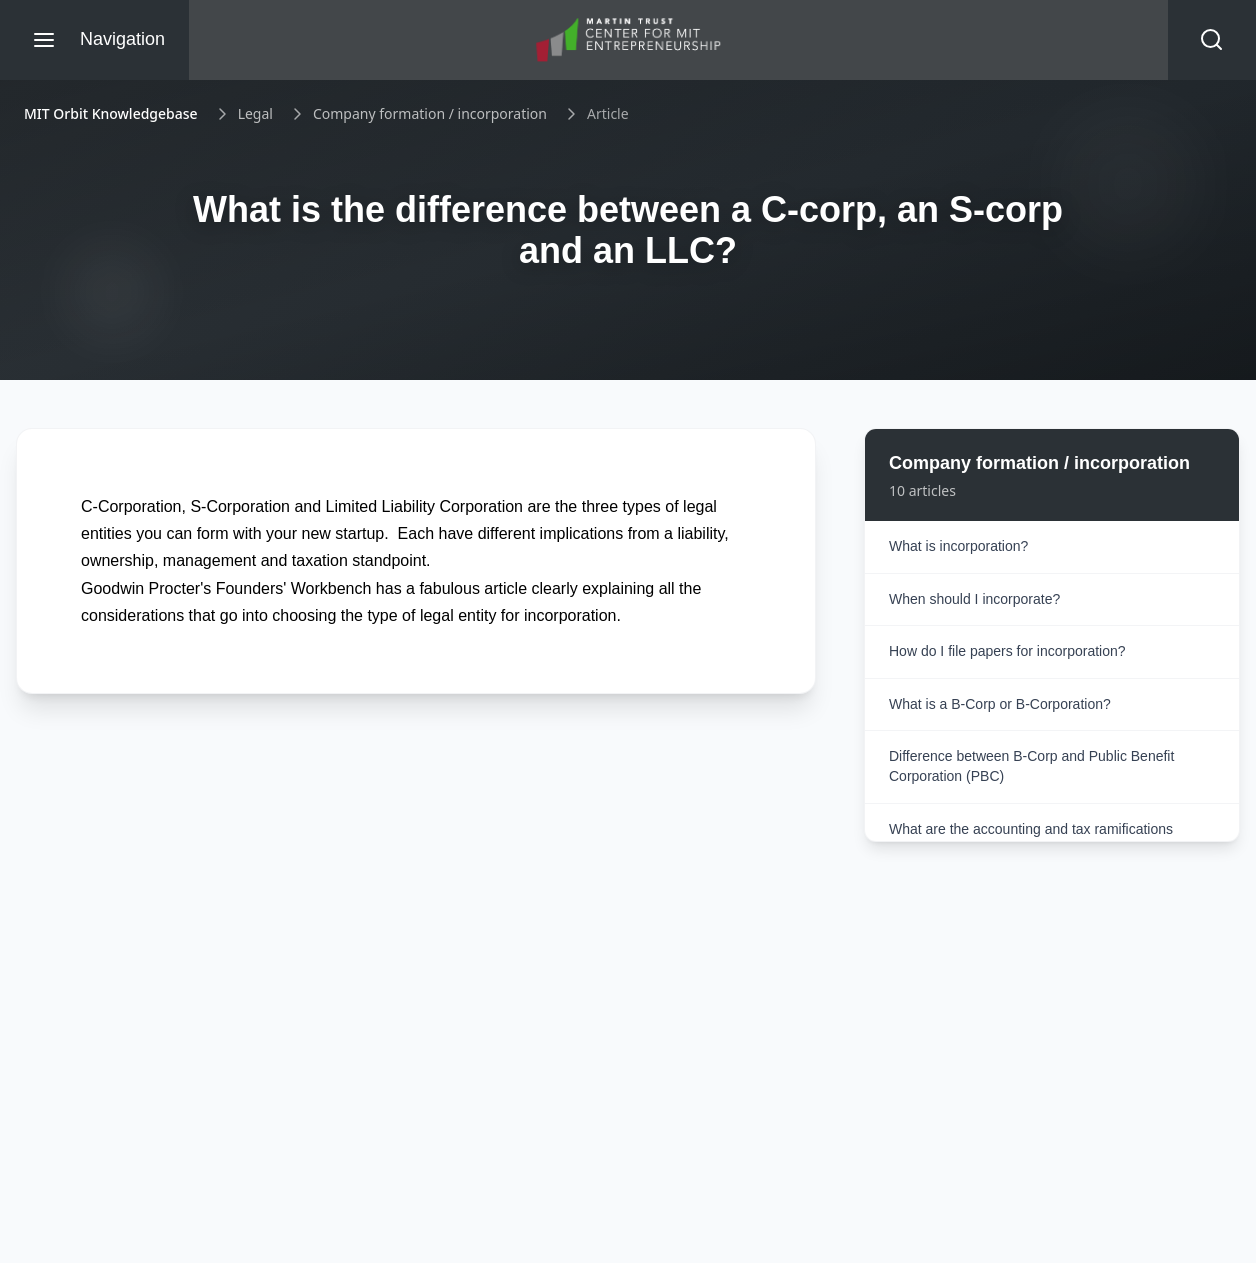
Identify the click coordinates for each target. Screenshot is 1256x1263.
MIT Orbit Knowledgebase (111, 113)
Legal (255, 113)
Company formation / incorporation (430, 113)
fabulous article (475, 588)
